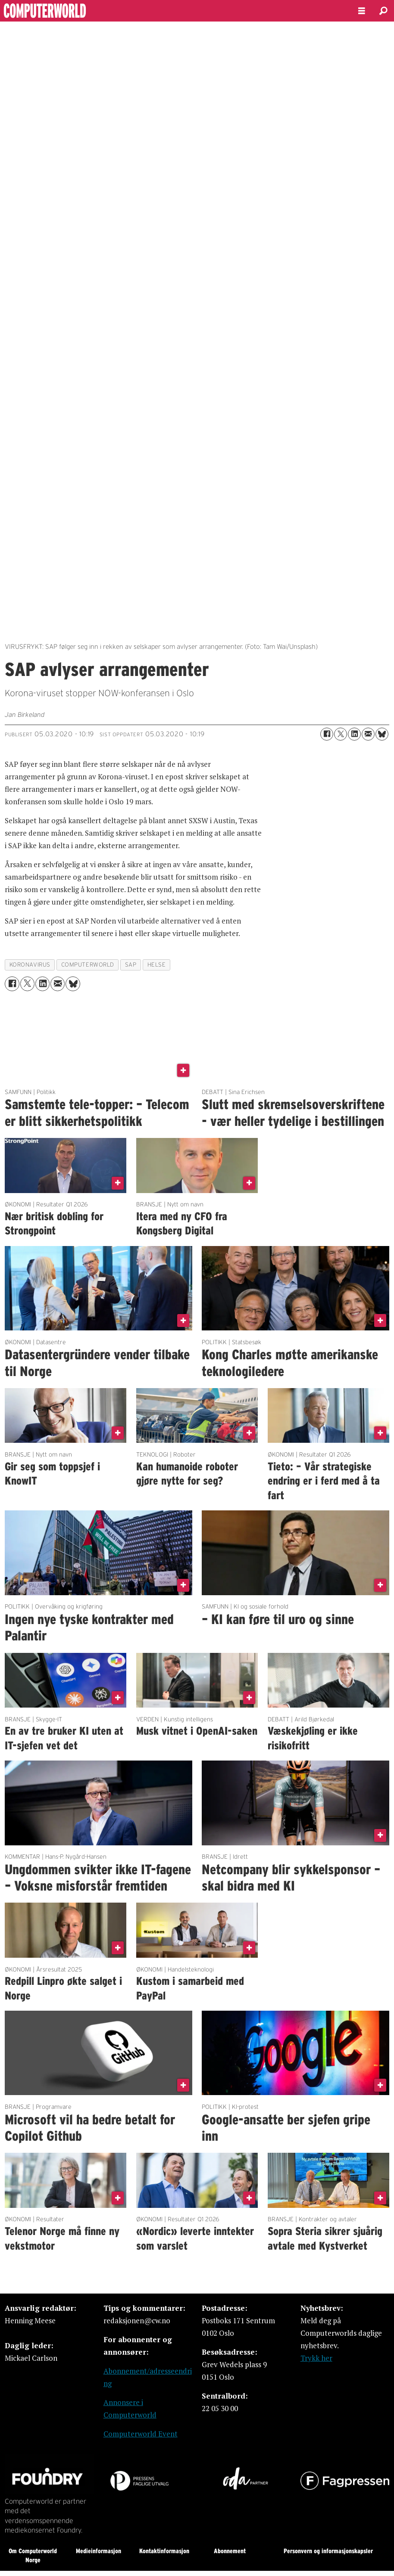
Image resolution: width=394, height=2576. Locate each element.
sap (131, 964)
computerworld (87, 964)
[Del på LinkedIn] (354, 734)
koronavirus (29, 964)
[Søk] (383, 11)
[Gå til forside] (68, 10)
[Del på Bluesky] (381, 734)
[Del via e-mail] (368, 734)
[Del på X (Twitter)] (340, 734)
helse (156, 964)
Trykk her (316, 2358)
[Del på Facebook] (326, 734)
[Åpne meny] (362, 11)
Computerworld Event (140, 2434)
